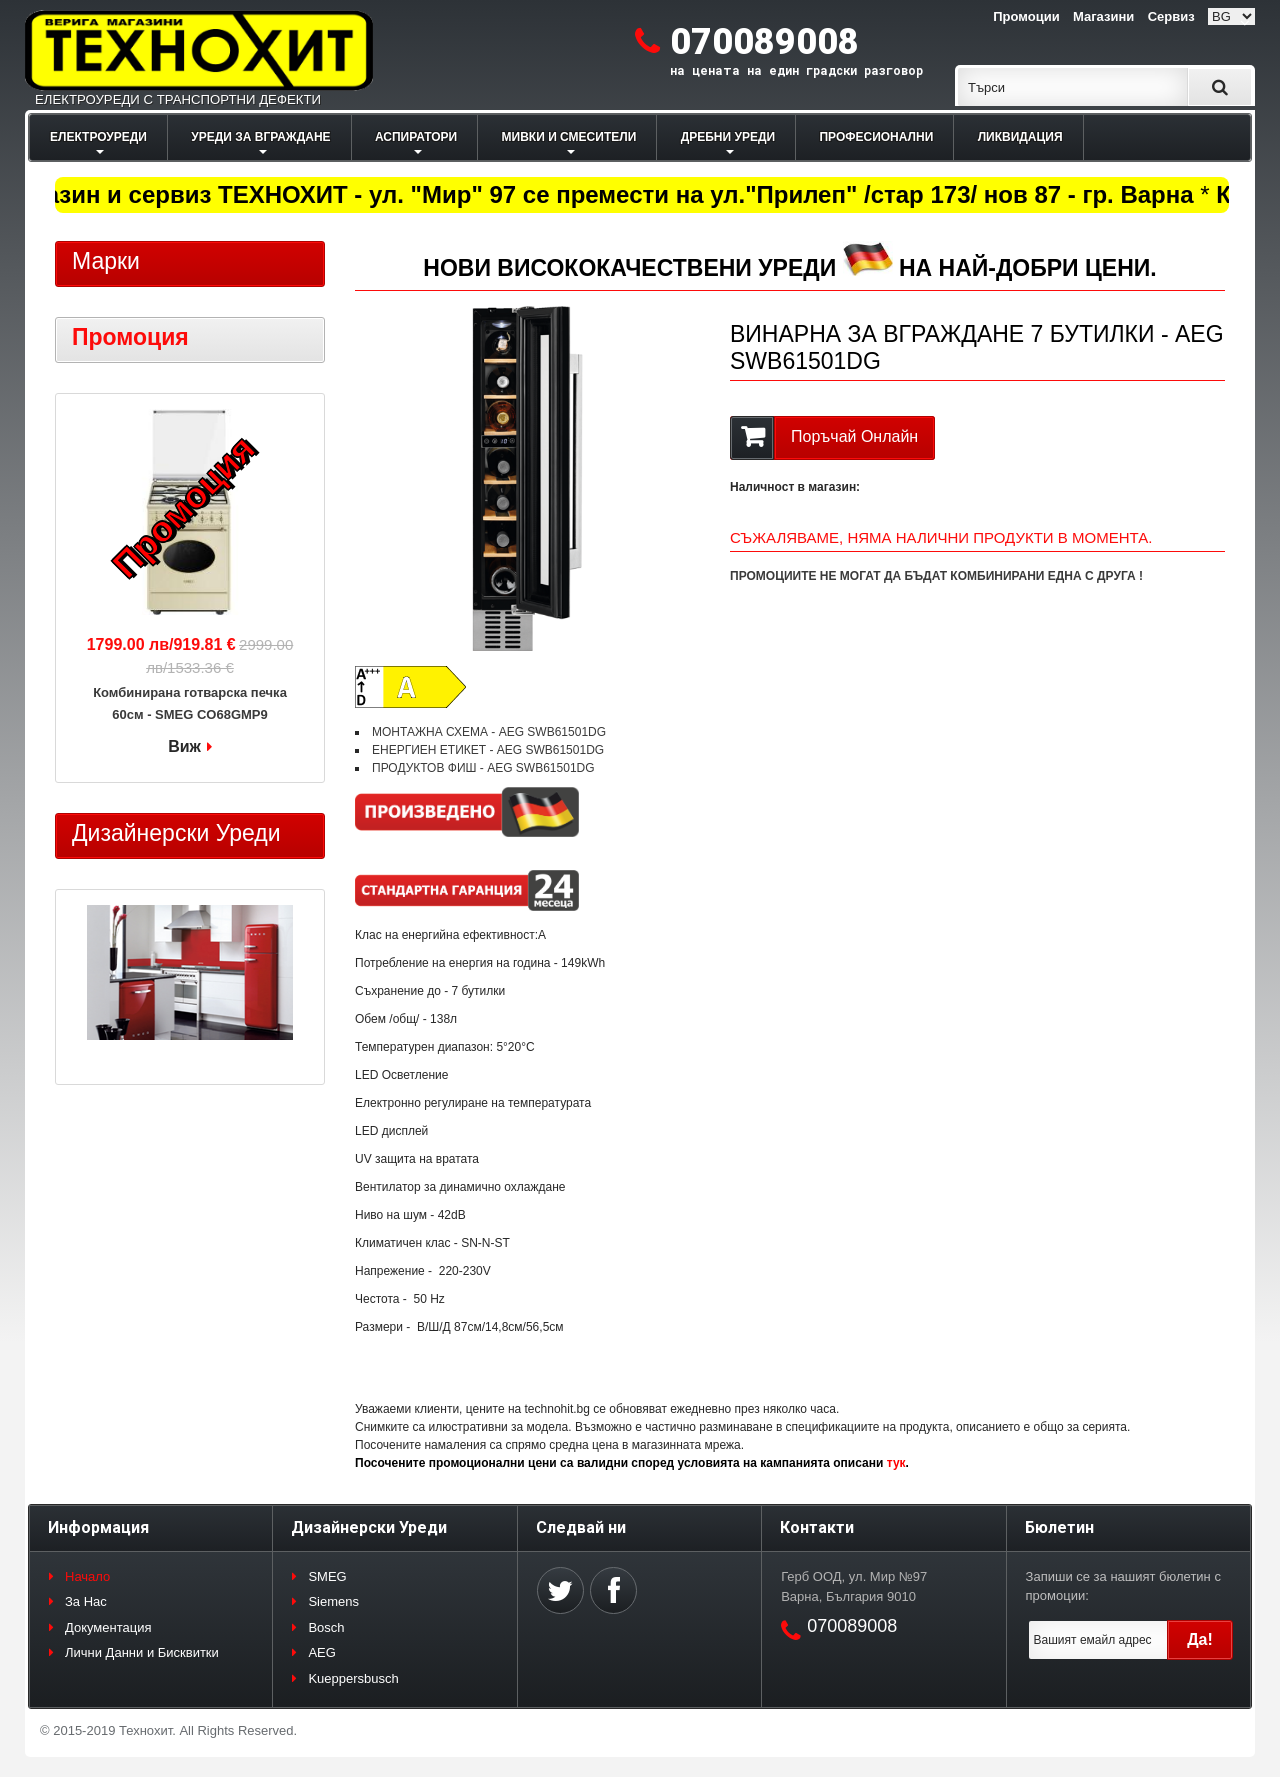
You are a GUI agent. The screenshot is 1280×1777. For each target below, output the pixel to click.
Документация (108, 1627)
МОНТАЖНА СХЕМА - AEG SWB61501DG (489, 732)
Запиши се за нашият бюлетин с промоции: (1123, 1586)
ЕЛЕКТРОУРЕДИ (98, 137)
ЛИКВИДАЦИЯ (1020, 137)
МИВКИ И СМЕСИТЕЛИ (569, 137)
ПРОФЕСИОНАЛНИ (876, 137)
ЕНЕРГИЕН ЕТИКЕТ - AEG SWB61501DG (488, 750)
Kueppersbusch (353, 1678)
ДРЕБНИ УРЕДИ (728, 137)
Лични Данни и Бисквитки (142, 1652)
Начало (87, 1576)
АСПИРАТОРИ (416, 137)
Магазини (1103, 16)
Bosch (326, 1627)
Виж (184, 746)
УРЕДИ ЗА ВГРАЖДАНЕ (260, 137)
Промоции (1026, 16)
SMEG (327, 1576)
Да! (1200, 1639)
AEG (321, 1652)
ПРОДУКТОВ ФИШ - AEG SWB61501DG (483, 768)
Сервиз (1171, 16)
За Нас (86, 1601)
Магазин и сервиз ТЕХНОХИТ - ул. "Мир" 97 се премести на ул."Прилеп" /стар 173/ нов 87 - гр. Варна (604, 194)
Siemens (333, 1601)
